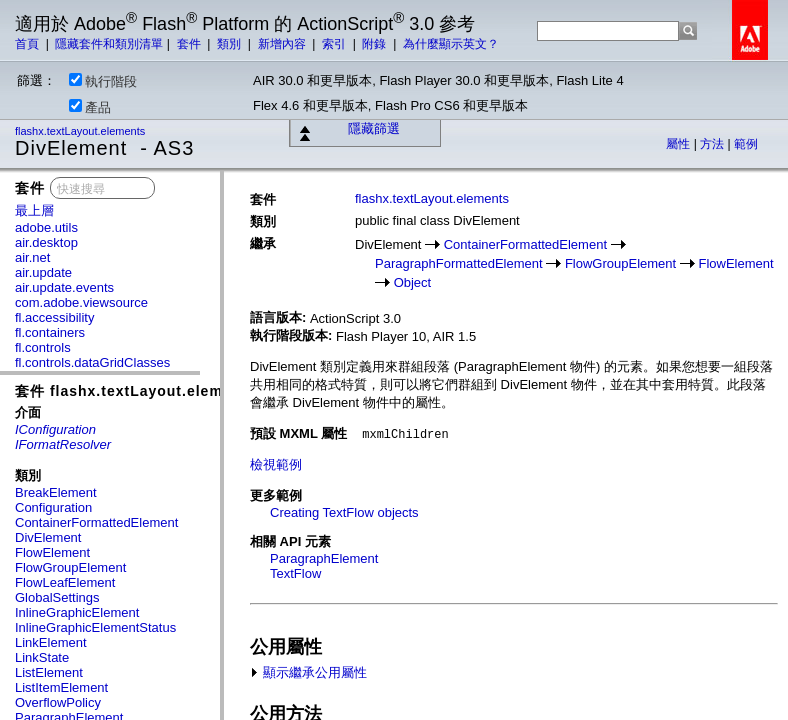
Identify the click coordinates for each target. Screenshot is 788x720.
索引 (335, 44)
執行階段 (103, 81)
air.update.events (64, 287)
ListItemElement (61, 687)
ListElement (49, 672)
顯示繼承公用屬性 (308, 672)
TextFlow (295, 573)
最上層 (34, 210)
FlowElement (52, 552)
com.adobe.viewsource (81, 302)
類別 (230, 44)
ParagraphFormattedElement (459, 263)
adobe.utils (46, 227)
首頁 (28, 44)
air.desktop (46, 242)
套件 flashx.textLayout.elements (135, 391)
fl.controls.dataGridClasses (92, 362)
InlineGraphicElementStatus (95, 627)
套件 (190, 44)
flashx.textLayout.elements (81, 131)
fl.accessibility (54, 317)
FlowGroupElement (70, 567)
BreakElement (56, 492)
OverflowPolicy (58, 702)
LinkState (42, 657)
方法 (713, 144)
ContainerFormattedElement (96, 522)
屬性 (679, 144)
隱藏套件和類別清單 (109, 44)
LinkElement (51, 642)
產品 (90, 107)
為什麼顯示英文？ (451, 44)
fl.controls (43, 347)
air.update (43, 272)
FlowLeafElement (65, 582)
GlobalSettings (57, 597)
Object (413, 282)
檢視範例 (276, 464)
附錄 (375, 44)
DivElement (48, 537)
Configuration (53, 507)
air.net (32, 257)
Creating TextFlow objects (344, 512)
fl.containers (50, 332)
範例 (746, 144)
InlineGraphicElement (77, 612)
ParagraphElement (324, 558)
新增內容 (283, 44)
